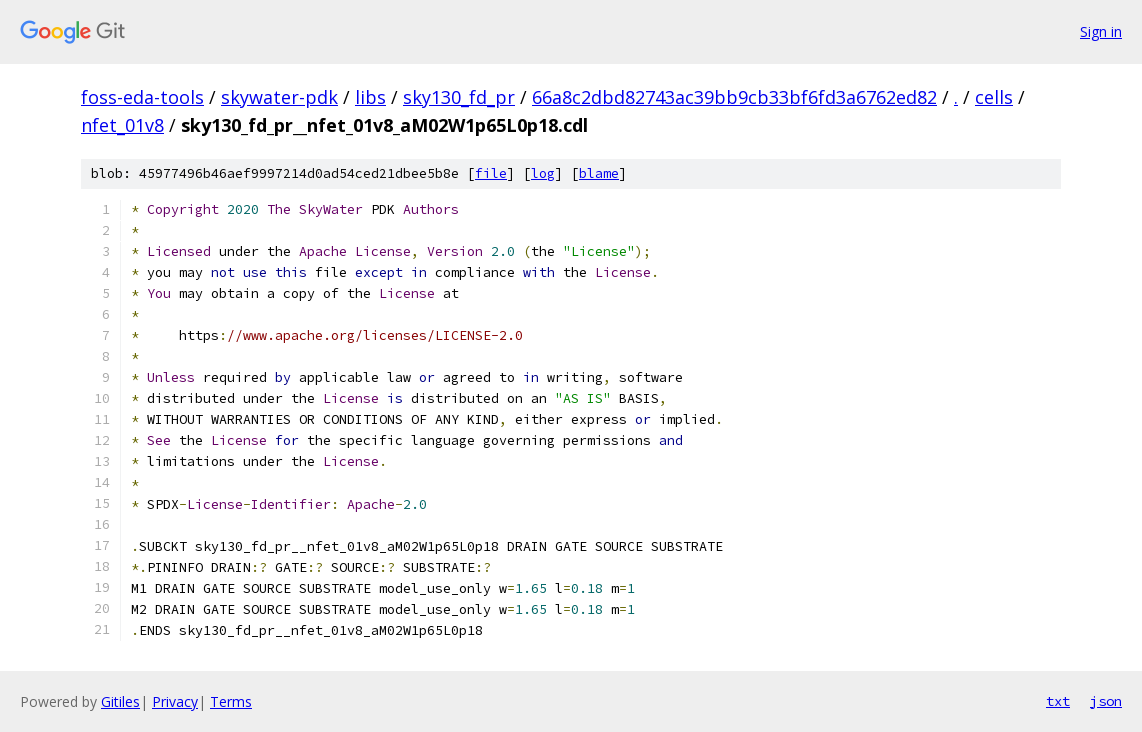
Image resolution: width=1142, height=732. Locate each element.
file (491, 173)
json (1106, 701)
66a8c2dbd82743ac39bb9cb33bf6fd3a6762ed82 (734, 97)
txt (1058, 701)
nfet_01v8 (122, 125)
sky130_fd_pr (459, 97)
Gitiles (120, 701)
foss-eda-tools (142, 97)
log (543, 173)
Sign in (1101, 31)
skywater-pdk (279, 97)
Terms (231, 701)
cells (994, 97)
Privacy (175, 701)
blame (599, 173)
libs (370, 97)
